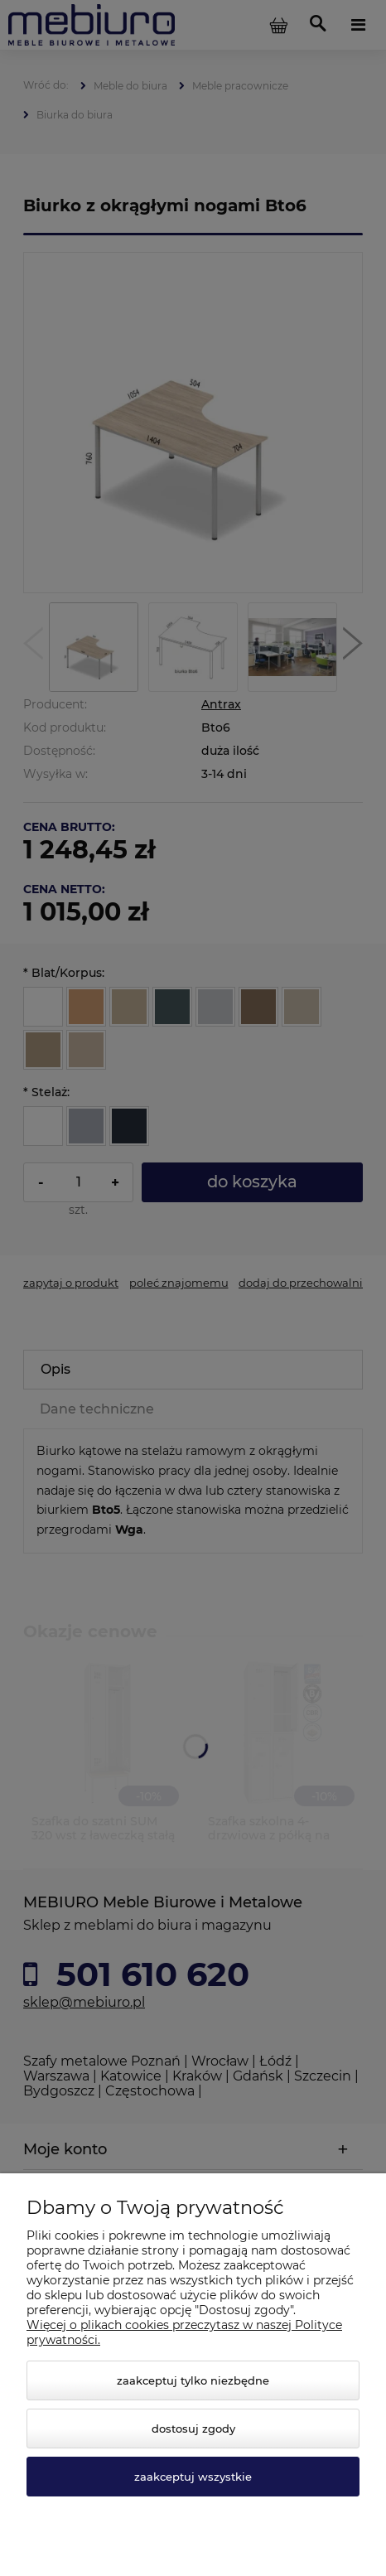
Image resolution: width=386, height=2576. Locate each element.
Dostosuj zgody (193, 2428)
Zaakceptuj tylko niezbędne (193, 2380)
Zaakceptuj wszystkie (193, 2476)
